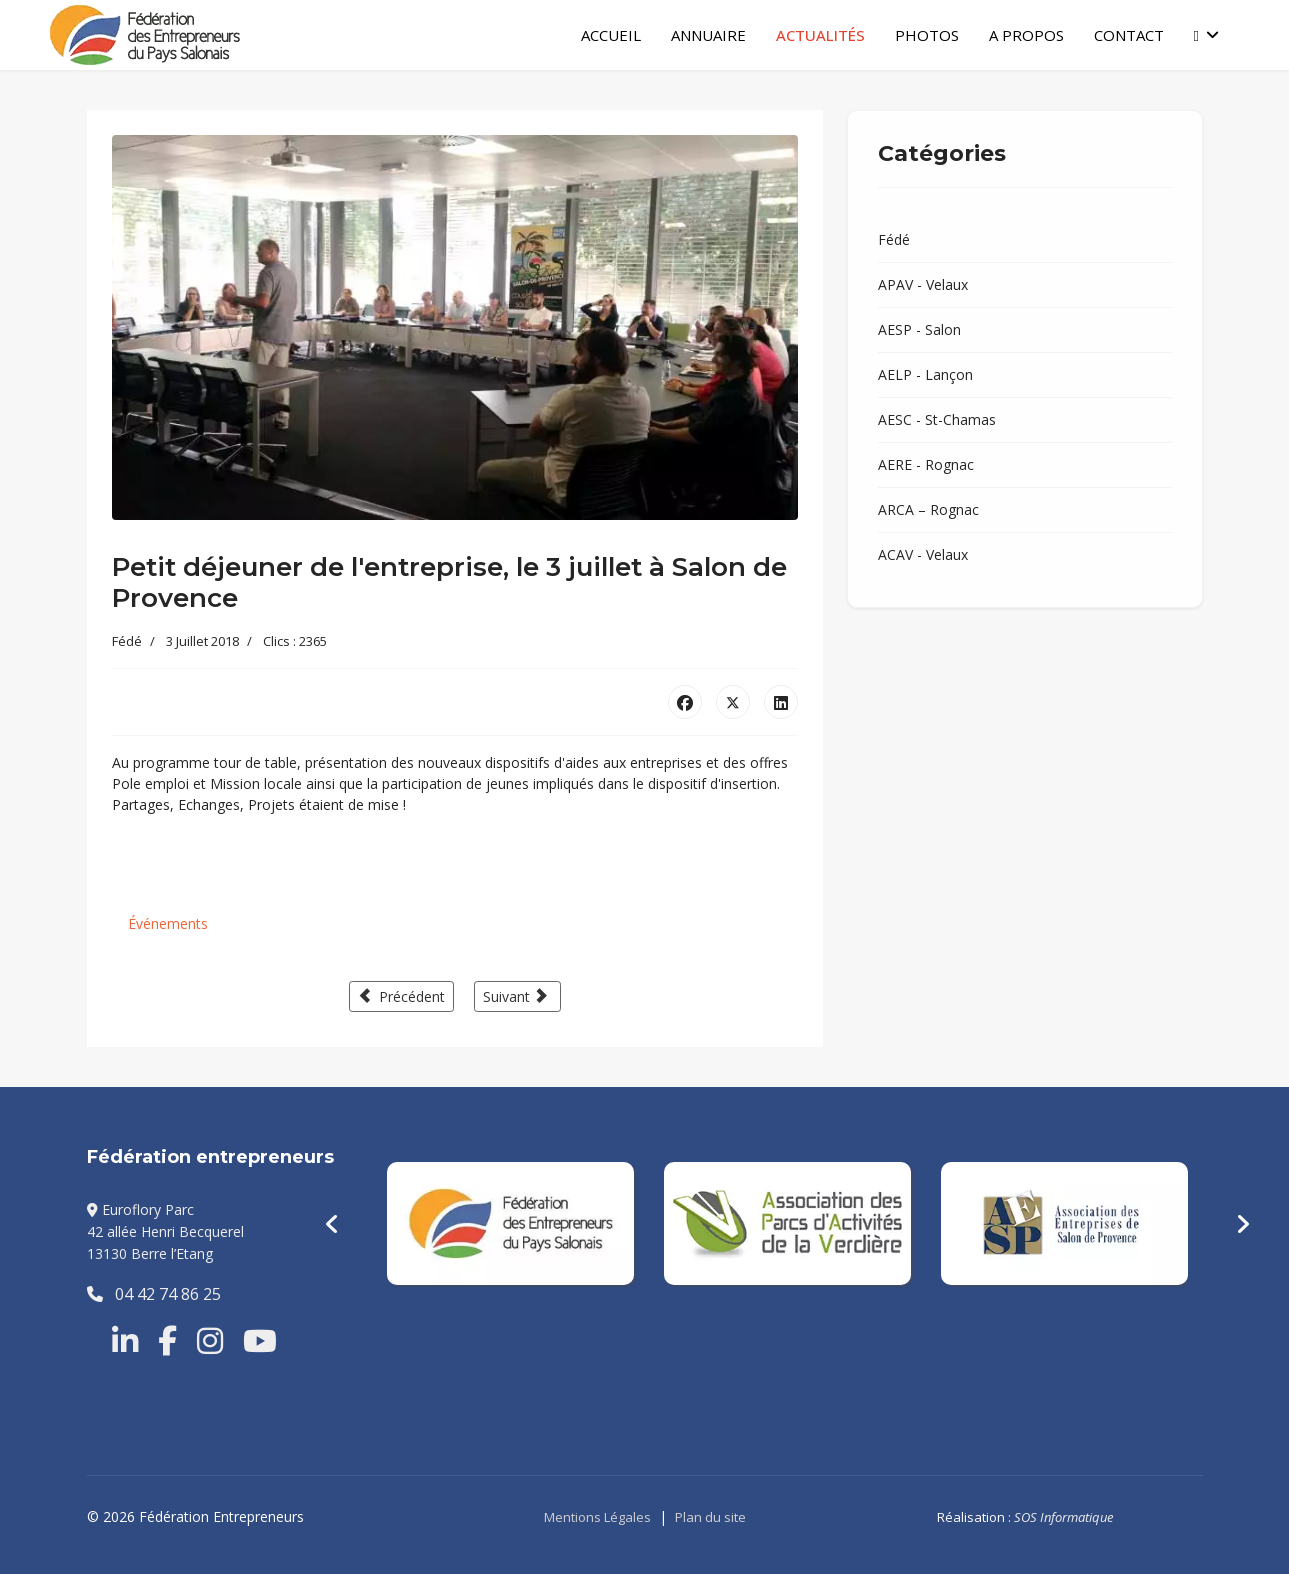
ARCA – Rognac (928, 509)
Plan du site (710, 1517)
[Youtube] (260, 1341)
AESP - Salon (919, 329)
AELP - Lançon (925, 374)
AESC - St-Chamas (937, 419)
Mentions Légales (597, 1517)
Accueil (611, 35)
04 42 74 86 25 (154, 1294)
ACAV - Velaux (923, 554)
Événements (168, 923)
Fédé (127, 641)
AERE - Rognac (926, 464)
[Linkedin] (125, 1341)
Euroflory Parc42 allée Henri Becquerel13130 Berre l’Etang (165, 1232)
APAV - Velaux (923, 284)
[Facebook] (167, 1341)
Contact (1129, 35)
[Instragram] (210, 1341)
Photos (927, 35)
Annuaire (708, 35)
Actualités (820, 35)
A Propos (1026, 35)
